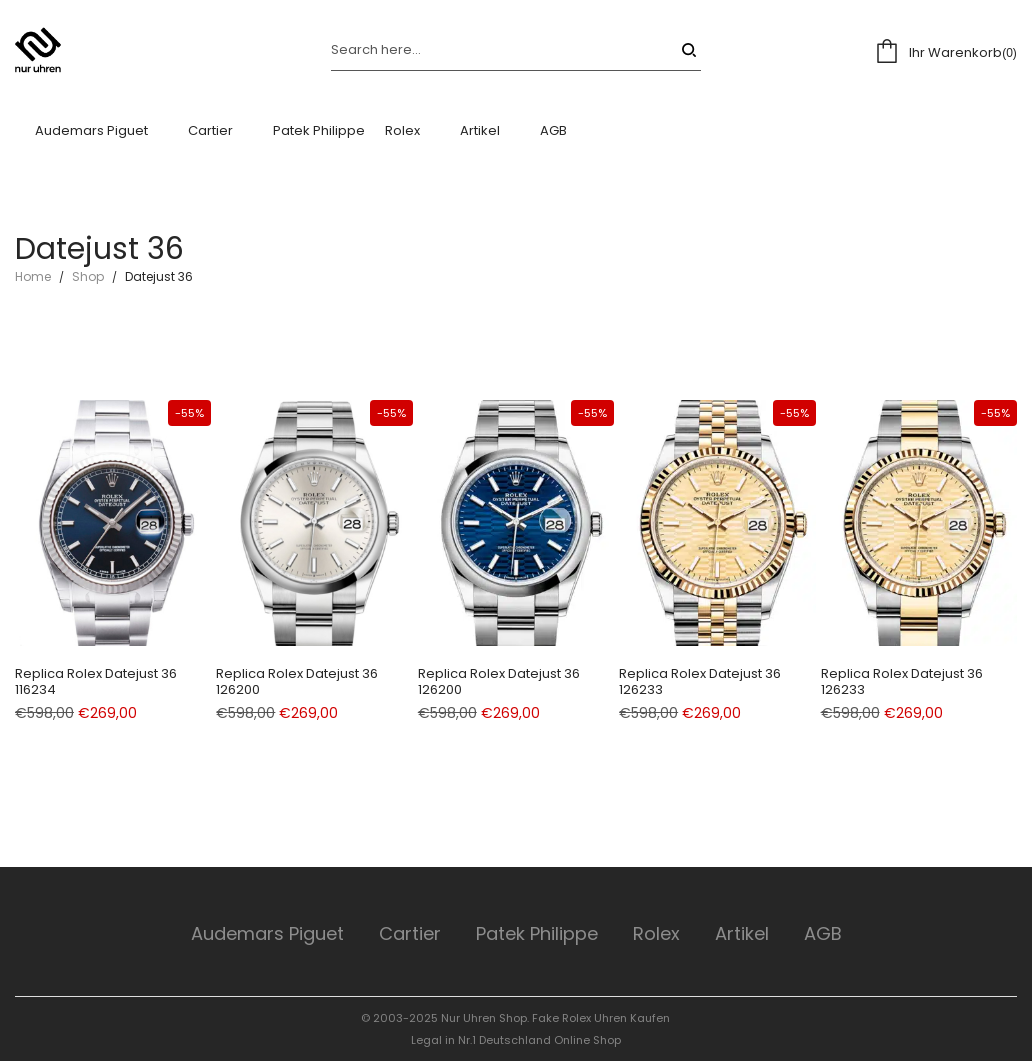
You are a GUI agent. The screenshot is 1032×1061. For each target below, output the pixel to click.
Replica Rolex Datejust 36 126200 (297, 681)
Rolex (656, 933)
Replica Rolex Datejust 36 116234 (96, 681)
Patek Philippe (537, 933)
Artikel (742, 933)
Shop (88, 276)
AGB (823, 933)
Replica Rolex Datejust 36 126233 (700, 681)
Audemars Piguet (267, 933)
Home (33, 276)
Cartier (410, 933)
